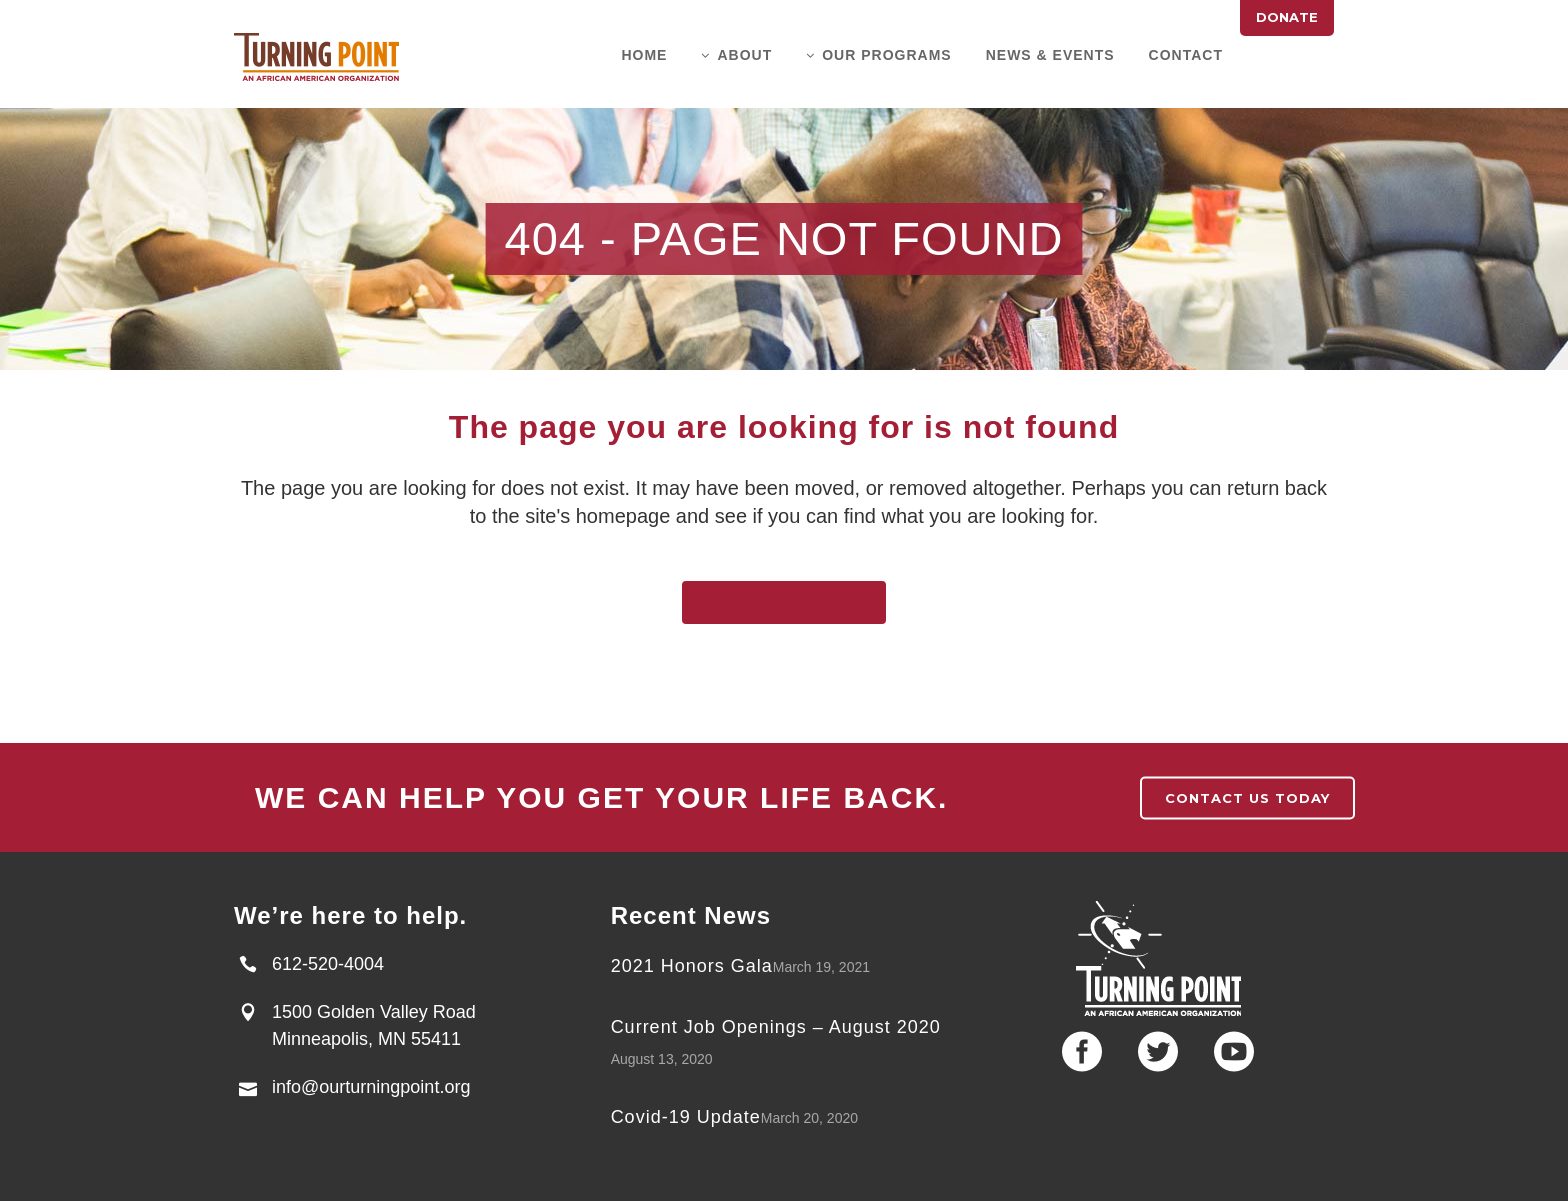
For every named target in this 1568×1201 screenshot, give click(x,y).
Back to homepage (783, 602)
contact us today (1247, 798)
